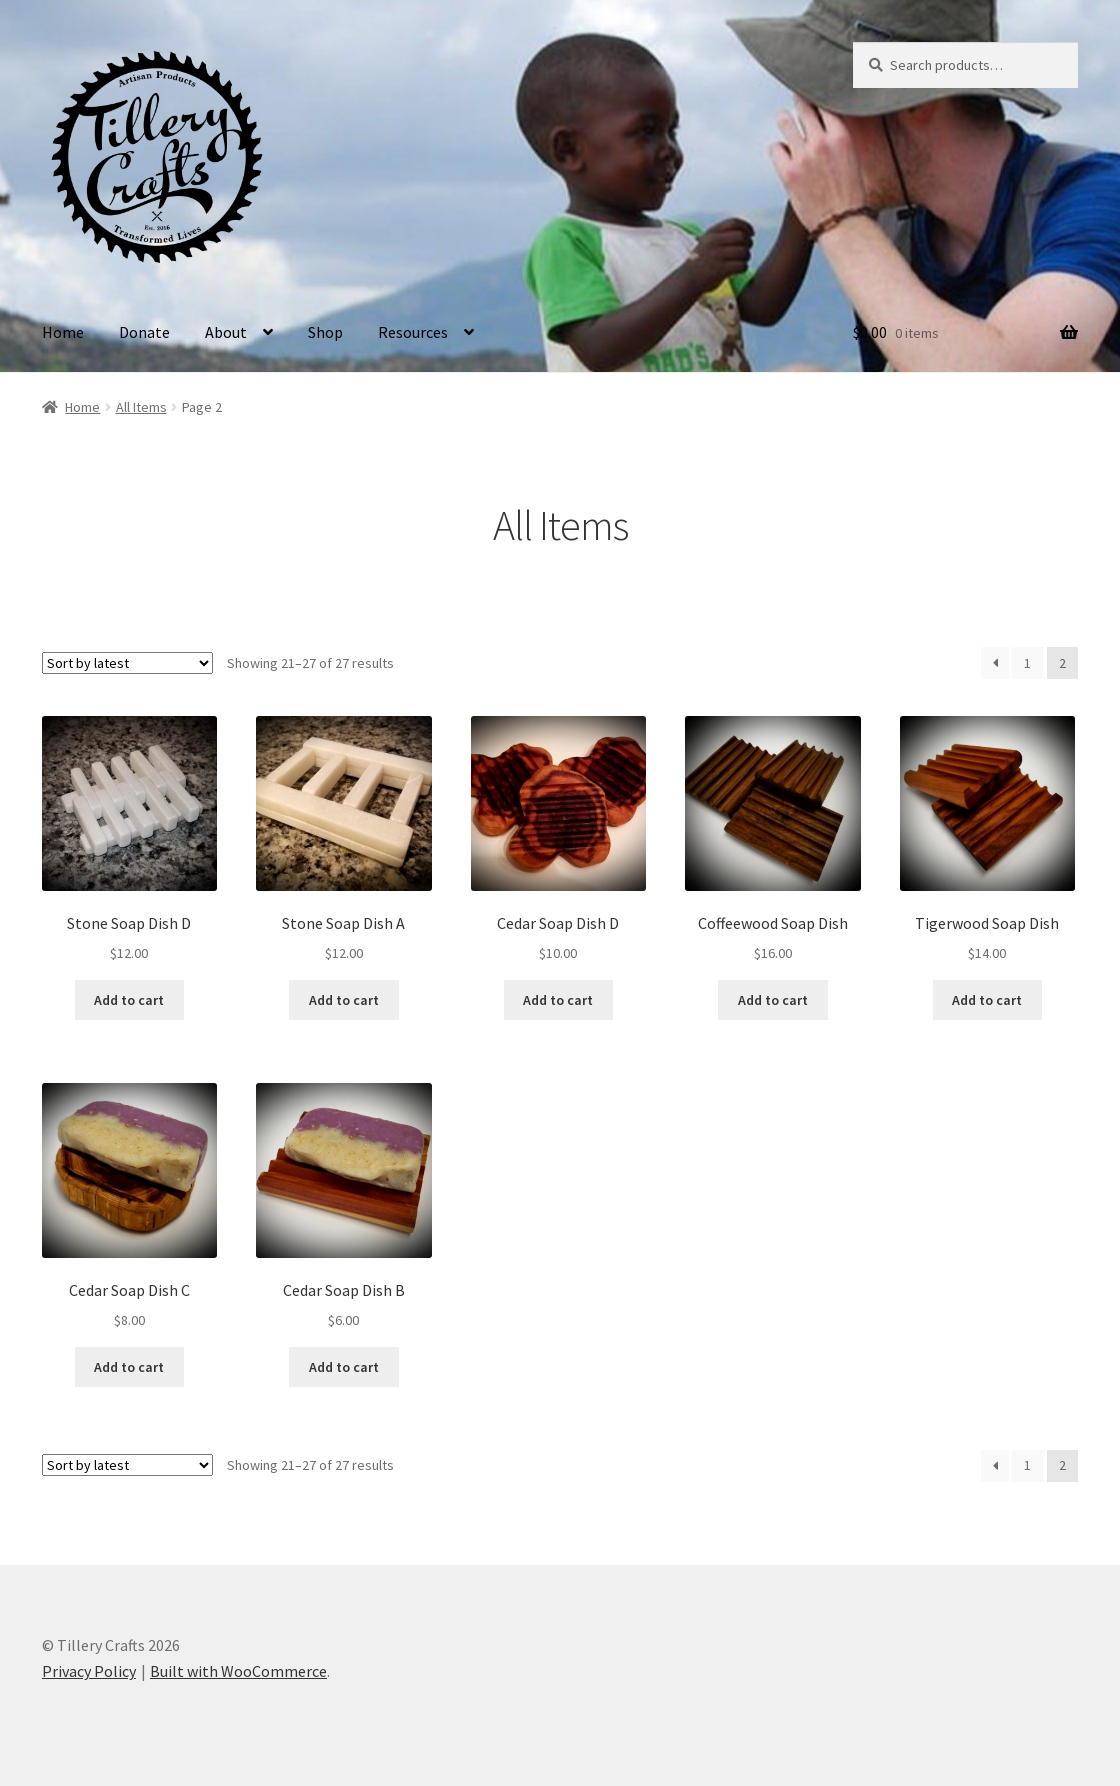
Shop (325, 332)
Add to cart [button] (129, 1000)
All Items (141, 407)
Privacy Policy (89, 1671)
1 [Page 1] (1027, 663)
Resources (413, 332)
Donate (144, 332)
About (226, 332)
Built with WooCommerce (238, 1671)
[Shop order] (127, 663)
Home (63, 332)
